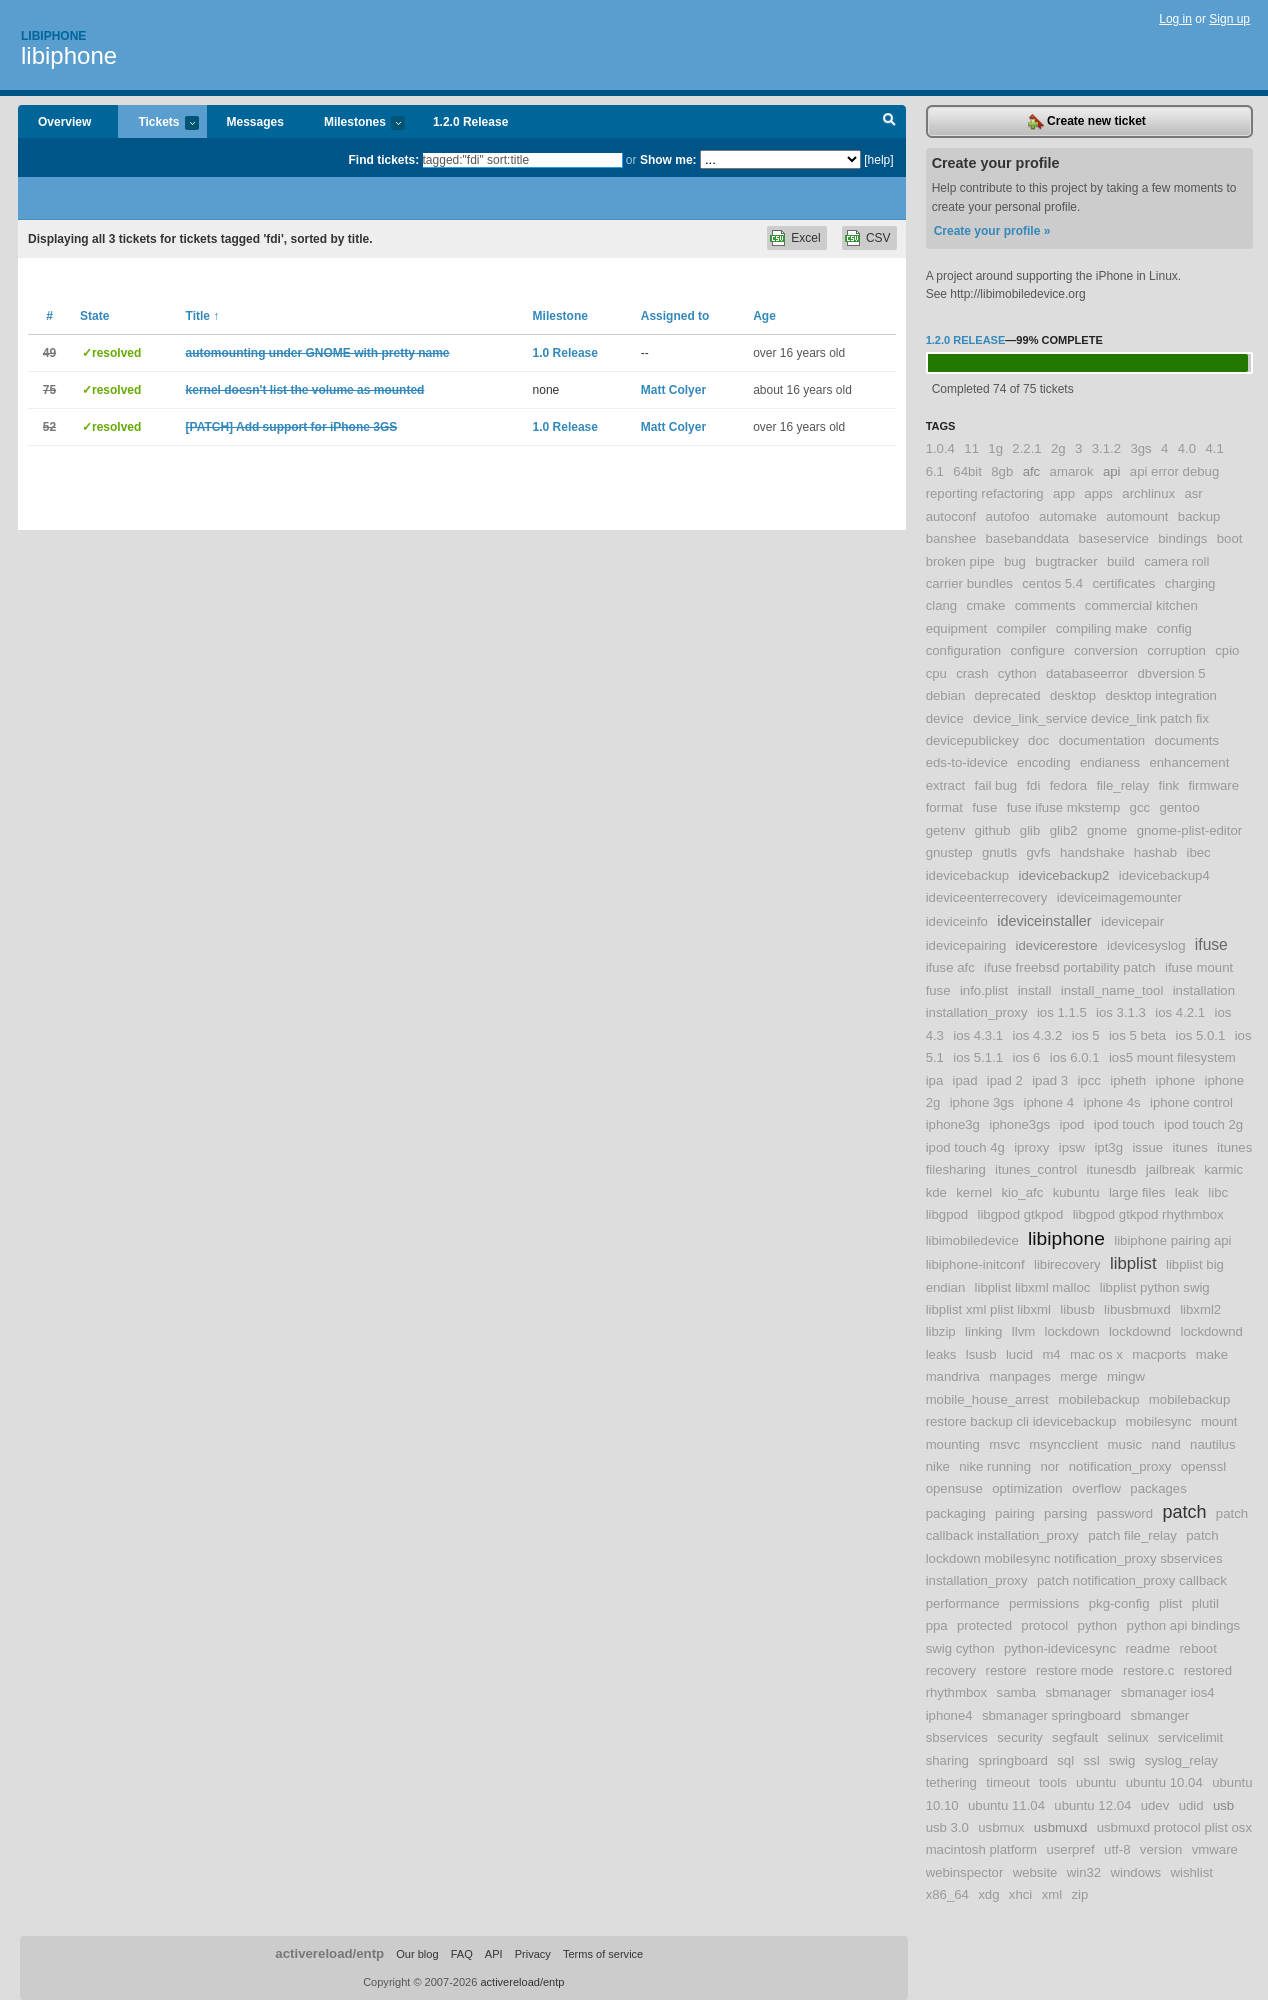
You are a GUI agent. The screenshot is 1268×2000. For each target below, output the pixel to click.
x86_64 (947, 1894)
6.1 (935, 471)
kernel (974, 1192)
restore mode (1075, 1670)
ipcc (1088, 1080)
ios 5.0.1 (1200, 1035)
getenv (946, 830)
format (944, 807)
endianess (1110, 762)
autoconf (951, 516)
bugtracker (1066, 561)
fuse (984, 807)
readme (1147, 1648)
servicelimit (1190, 1737)
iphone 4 (1049, 1102)
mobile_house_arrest (987, 1399)
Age (764, 316)
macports (1159, 1354)
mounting (953, 1444)
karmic (1223, 1169)
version (1161, 1849)
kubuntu (1076, 1192)
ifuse (1211, 944)
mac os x (1096, 1354)
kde (936, 1192)
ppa (937, 1625)
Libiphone (53, 36)
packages (1158, 1488)
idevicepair (1132, 921)
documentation (1102, 740)
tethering (951, 1782)
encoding (1044, 762)
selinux (1128, 1737)
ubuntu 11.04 (1006, 1805)
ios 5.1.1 (978, 1057)
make (1212, 1354)
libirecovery (1067, 1264)
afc (1032, 471)
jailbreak (1170, 1169)
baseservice (1114, 538)
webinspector (965, 1872)
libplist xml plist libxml (988, 1309)
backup (1199, 516)
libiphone (69, 55)
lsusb (981, 1354)
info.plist (984, 990)
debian (946, 695)
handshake (1092, 852)
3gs (1140, 448)
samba (1017, 1692)
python (1098, 1625)
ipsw (1072, 1147)
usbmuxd (1061, 1827)
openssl (1203, 1466)
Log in (1175, 19)
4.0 (1187, 448)
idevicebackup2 (1064, 875)
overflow (1096, 1488)
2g (1058, 448)
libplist (1133, 1263)
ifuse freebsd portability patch (1070, 967)
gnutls (999, 852)
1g (995, 448)
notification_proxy (1120, 1466)
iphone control (1191, 1102)
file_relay (1122, 785)
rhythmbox (957, 1692)
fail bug (996, 785)
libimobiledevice (972, 1240)
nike (938, 1466)
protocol (1044, 1625)
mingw (1126, 1376)
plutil (1205, 1603)
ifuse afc (950, 967)
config (1174, 628)
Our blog (417, 1954)
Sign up (1229, 19)
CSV (878, 238)
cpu (936, 673)
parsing (1065, 1513)
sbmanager (1078, 1692)
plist (1170, 1603)
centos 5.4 (1052, 583)
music (1125, 1444)
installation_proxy (977, 1012)
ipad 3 (1050, 1080)
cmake (986, 605)
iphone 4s (1111, 1102)
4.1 (1214, 448)
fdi (1033, 785)
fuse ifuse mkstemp (1064, 807)
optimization (1027, 1488)
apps (1098, 493)
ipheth (1128, 1080)
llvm (1023, 1331)
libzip (941, 1331)
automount (1137, 516)
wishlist (1191, 1872)
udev (1155, 1805)
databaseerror (1087, 673)
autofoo (1008, 516)
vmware (1215, 1849)
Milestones (354, 123)
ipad (965, 1080)
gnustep (949, 852)
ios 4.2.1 (1180, 1012)
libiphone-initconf (975, 1264)
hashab (1155, 852)
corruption (1176, 650)
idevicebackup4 (1164, 875)
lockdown (1072, 1331)
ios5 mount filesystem (1172, 1057)
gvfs (1038, 852)
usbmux (1001, 1827)
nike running (995, 1466)
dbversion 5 (1171, 673)
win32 (1084, 1872)
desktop (1073, 695)
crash (972, 673)
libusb (1077, 1309)
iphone (1176, 1080)
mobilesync (1159, 1421)
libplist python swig (1155, 1287)
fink (1169, 785)
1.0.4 (940, 448)
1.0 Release (565, 353)
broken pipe (960, 561)
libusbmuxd (1137, 1309)
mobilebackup (1098, 1399)
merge (1078, 1376)
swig (1122, 1760)
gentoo (1179, 807)
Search (889, 122)
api (1112, 471)
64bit (967, 471)
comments (1045, 605)
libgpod (947, 1214)
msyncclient (1063, 1444)
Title (203, 316)
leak (1187, 1192)
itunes (1190, 1147)
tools (1053, 1782)
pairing (1015, 1513)
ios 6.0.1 (1075, 1057)
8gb (1002, 471)
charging (1190, 583)
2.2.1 (1026, 448)
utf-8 (1117, 1849)
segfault (1075, 1737)
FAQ (462, 1954)
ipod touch (1124, 1124)
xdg (988, 1894)
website (1035, 1872)
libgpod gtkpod (1021, 1214)
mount (1219, 1421)
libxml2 (1200, 1309)
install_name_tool (1112, 990)
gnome (1107, 830)
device (945, 718)
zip (1080, 1894)
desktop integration (1160, 695)
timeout (1007, 1782)
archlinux (1148, 493)
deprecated (1008, 695)
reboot (1197, 1648)
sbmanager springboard (1051, 1715)
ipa (935, 1080)
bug (1015, 561)
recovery (951, 1670)
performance (963, 1603)
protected (984, 1625)
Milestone (560, 316)
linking (983, 1331)
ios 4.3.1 (978, 1035)
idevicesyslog (1146, 945)
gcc (1140, 807)
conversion (1106, 650)
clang (942, 605)
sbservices (957, 1737)
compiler (1022, 628)
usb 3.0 (947, 1827)
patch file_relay (1132, 1535)
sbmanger (1160, 1715)
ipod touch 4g (965, 1147)
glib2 (1064, 830)
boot (1230, 538)
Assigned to (675, 316)
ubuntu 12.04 (1092, 1805)
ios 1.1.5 (1062, 1012)
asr (1193, 493)
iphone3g (953, 1124)
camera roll (1176, 561)
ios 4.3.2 (1038, 1035)
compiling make (1102, 628)
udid (1191, 1805)
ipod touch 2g (1203, 1124)
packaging (956, 1513)
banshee (951, 538)
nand (1165, 1444)
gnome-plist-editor (1190, 830)
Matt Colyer (673, 390)
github (993, 830)
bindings (1182, 538)
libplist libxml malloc (1033, 1287)
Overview (64, 122)
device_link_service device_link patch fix (1091, 718)
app (1064, 493)
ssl (1091, 1760)
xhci (1020, 1894)
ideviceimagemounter (1119, 897)
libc (1218, 1192)
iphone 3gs (982, 1102)
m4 (1051, 1354)
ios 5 (1086, 1035)
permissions (1044, 1603)
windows (1136, 1872)
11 (971, 448)
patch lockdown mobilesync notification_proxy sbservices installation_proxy (1074, 1558)
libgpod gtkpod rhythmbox (1148, 1214)
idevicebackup (968, 875)
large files (1137, 1192)
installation (1204, 990)
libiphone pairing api (1172, 1240)
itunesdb (1112, 1169)
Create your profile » (992, 231)
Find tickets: (384, 160)
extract (946, 785)
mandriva (953, 1376)
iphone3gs (1019, 1124)
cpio (1227, 650)
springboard (1013, 1760)
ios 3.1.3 (1121, 1012)
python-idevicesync (1060, 1648)
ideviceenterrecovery (987, 897)
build (1121, 561)
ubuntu (1096, 1782)
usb (1223, 1805)
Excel (805, 238)
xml (1052, 1894)
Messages (255, 122)
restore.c (1148, 1670)
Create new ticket (1087, 122)
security (1019, 1737)
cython (1017, 673)
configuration (964, 650)
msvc (1004, 1444)
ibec (1198, 852)
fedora (1068, 785)
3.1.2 (1106, 448)
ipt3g (1108, 1147)
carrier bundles (969, 583)
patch (1184, 1512)
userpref (1070, 1849)
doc (1038, 740)
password (1125, 1513)
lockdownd (1140, 1331)
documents (1187, 740)
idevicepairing (966, 945)
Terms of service (603, 1954)
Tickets (158, 123)
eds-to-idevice (967, 762)
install (1035, 990)
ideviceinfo (957, 921)
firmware (1213, 785)
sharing (947, 1760)
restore (1006, 1670)
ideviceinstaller (1044, 921)
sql (1065, 1760)
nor (1049, 1466)
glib (1030, 830)
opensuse (954, 1488)
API (494, 1954)
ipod (1071, 1124)
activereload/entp (329, 1953)
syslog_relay (1181, 1760)
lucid (1019, 1354)
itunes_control (1036, 1169)
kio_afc (1023, 1192)
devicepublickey (972, 740)
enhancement (1189, 762)
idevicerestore (1057, 945)
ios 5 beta (1137, 1035)
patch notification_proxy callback (1132, 1580)
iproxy (1031, 1147)
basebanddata (1028, 538)
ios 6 (1027, 1057)
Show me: (668, 160)
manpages (1020, 1376)
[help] (878, 160)
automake (1068, 516)
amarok (1072, 471)
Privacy (533, 1954)
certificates (1123, 583)
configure (1037, 650)
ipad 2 (1005, 1080)
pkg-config (1119, 1603)
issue (1147, 1147)
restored (1208, 1670)
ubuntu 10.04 (1164, 1782)
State (94, 316)
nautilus (1212, 1444)
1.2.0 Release (470, 122)
